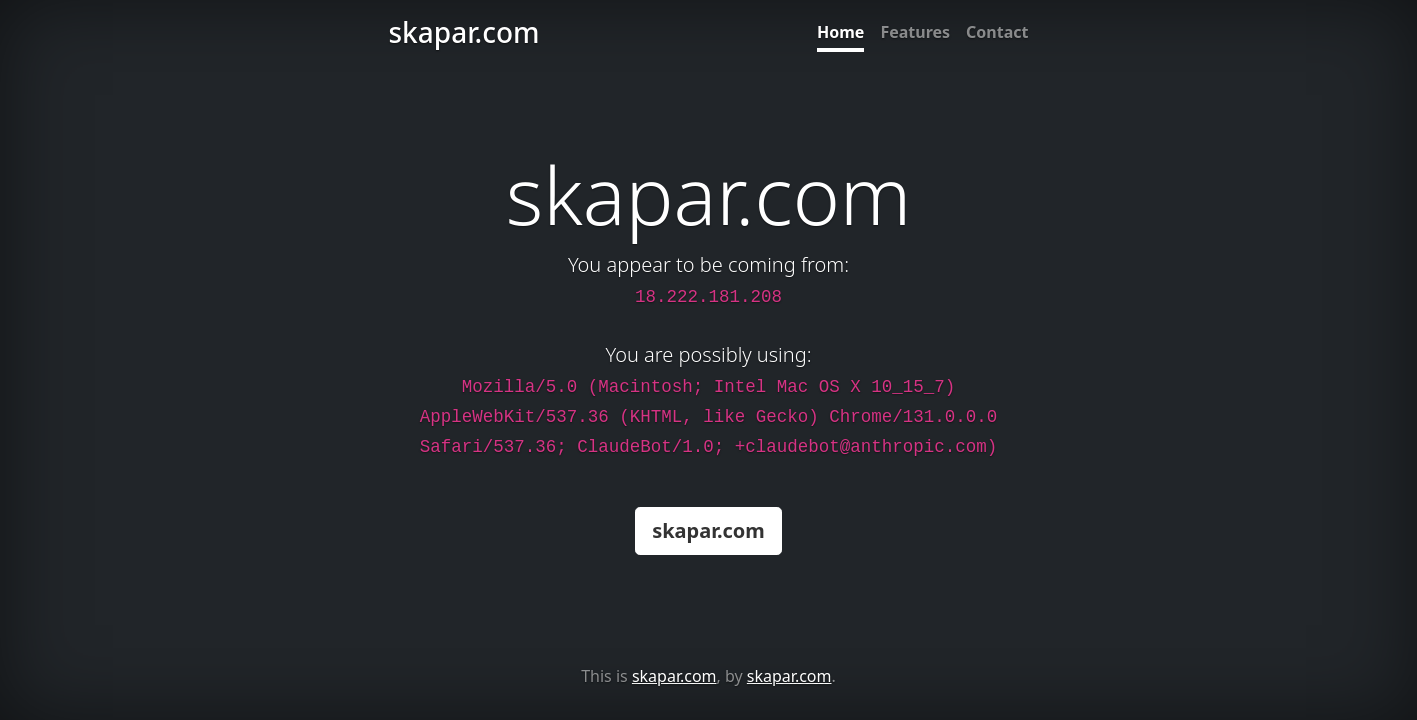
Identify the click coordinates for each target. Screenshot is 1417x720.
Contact (997, 32)
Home (840, 32)
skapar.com (708, 530)
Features (915, 32)
